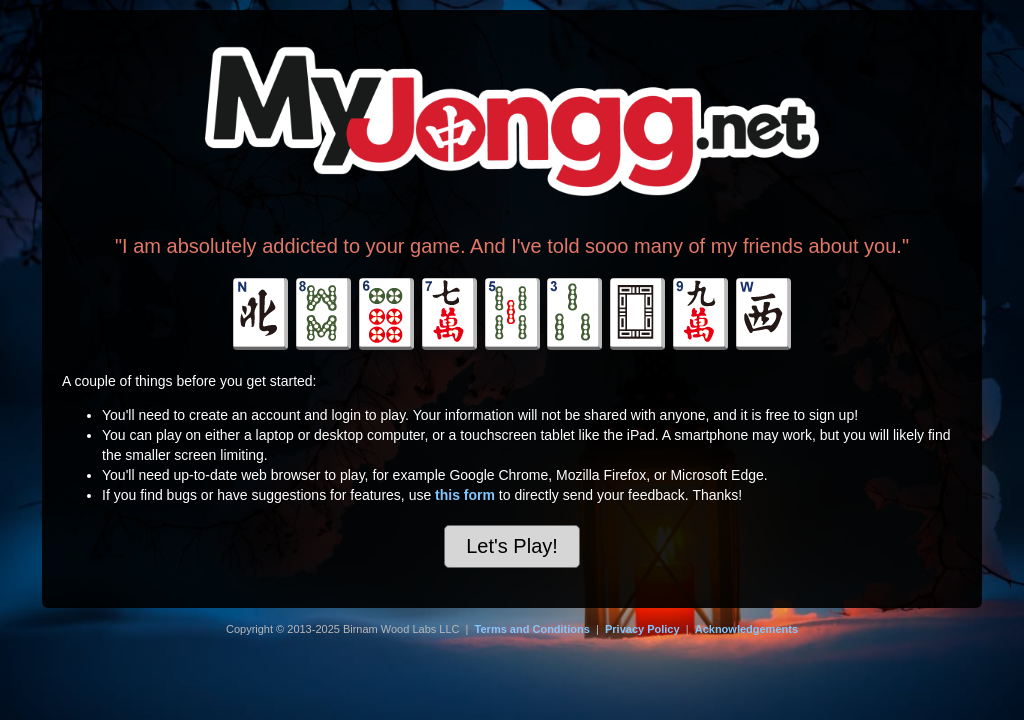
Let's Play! (512, 546)
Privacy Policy (642, 629)
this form (465, 495)
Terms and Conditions (532, 629)
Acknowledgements (746, 629)
